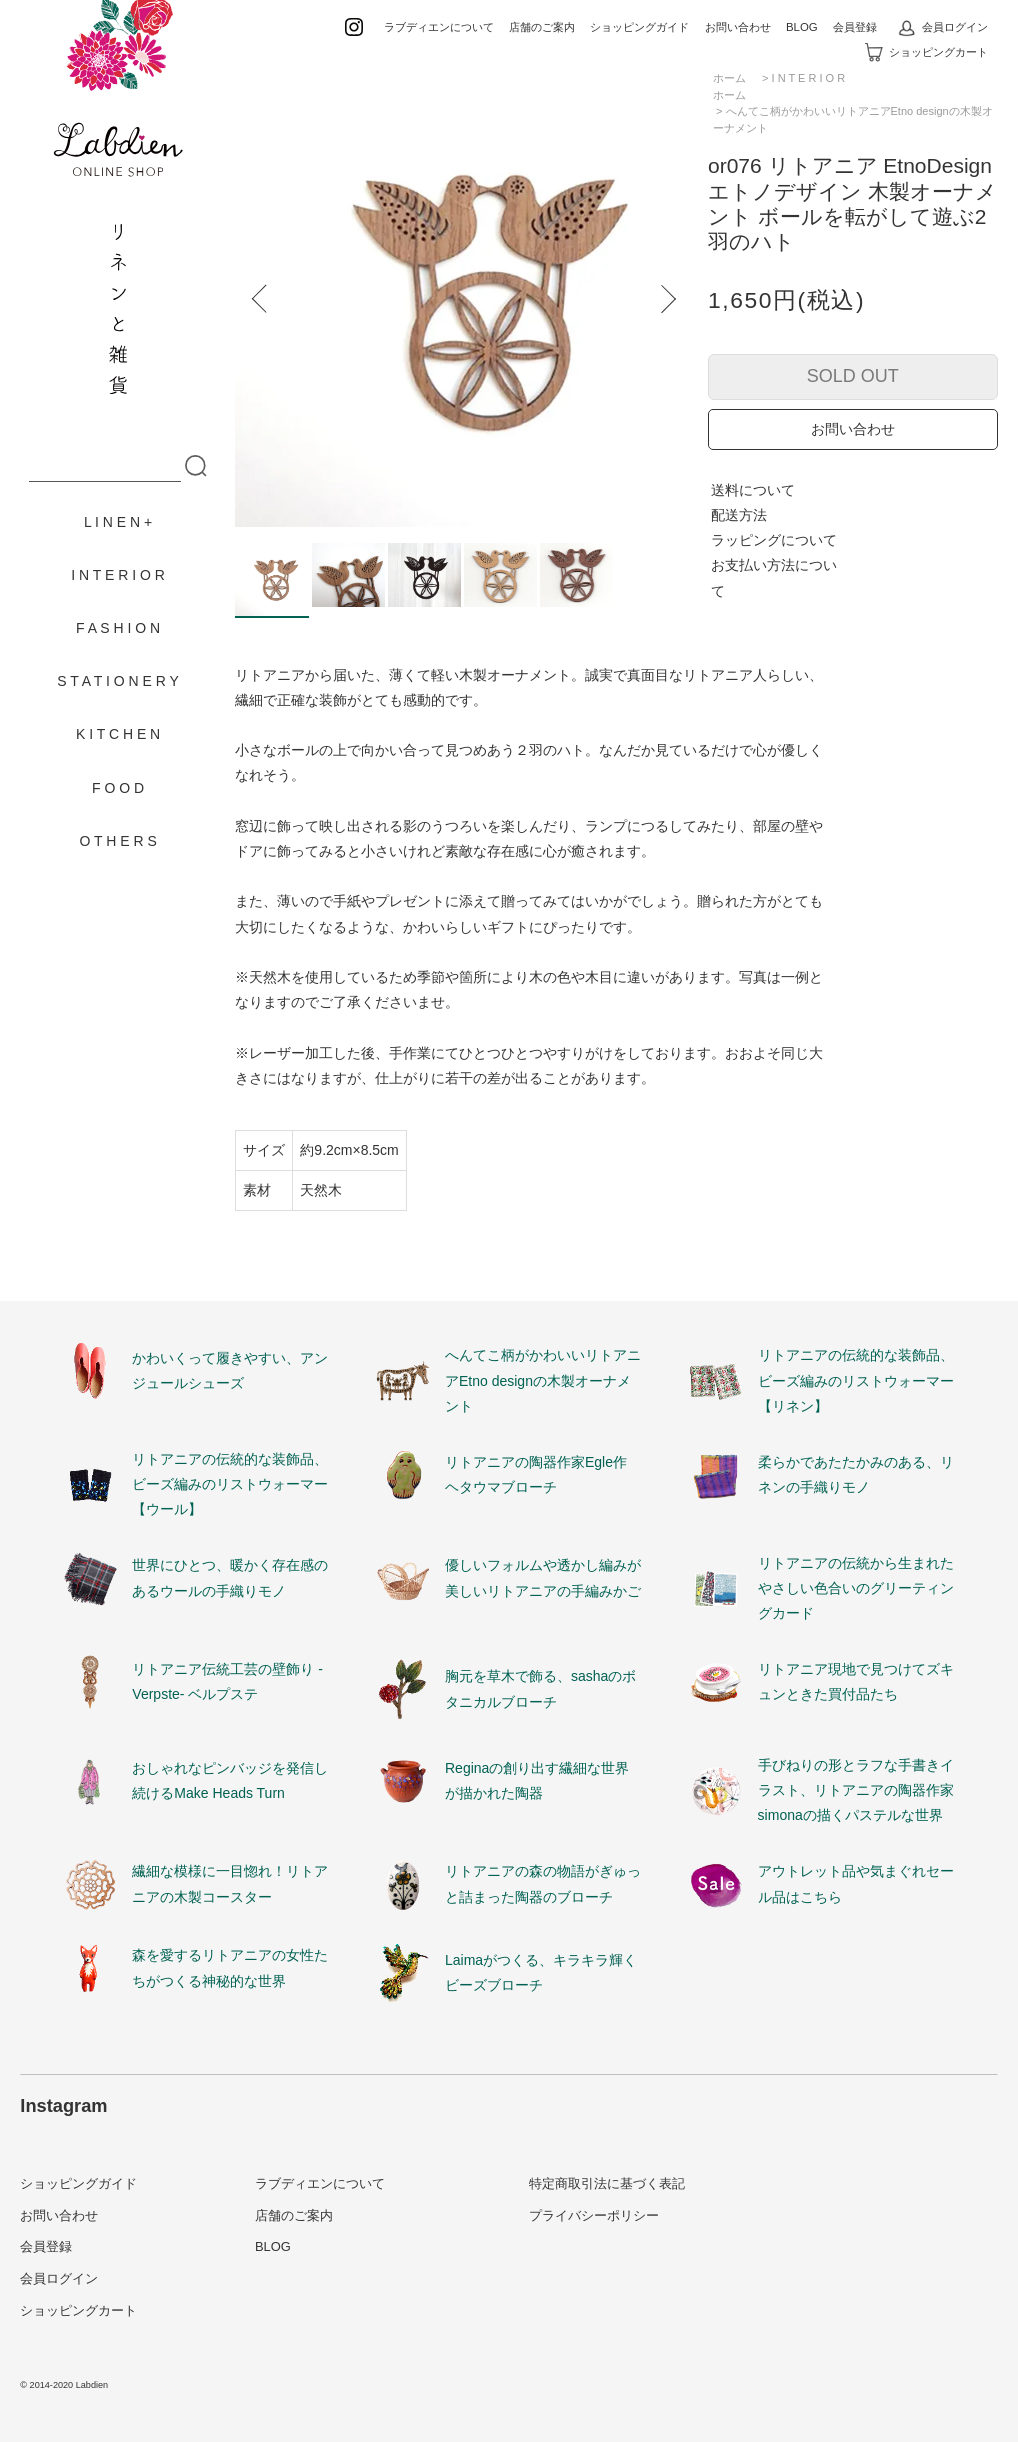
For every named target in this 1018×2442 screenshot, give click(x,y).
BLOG (802, 27)
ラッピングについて (774, 540)
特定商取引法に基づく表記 (607, 2183)
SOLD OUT (853, 376)
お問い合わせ (738, 27)
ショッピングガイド (639, 27)
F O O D (118, 788)
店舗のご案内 (542, 27)
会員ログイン (943, 27)
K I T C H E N (118, 734)
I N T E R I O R (118, 575)
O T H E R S (117, 841)
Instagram (63, 2105)
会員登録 (855, 27)
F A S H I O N (118, 628)
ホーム (729, 95)
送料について (753, 490)
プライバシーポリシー (594, 2215)
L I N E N (112, 522)
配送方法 (739, 515)
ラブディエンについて (439, 27)
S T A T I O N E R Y (118, 681)
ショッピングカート (926, 52)
